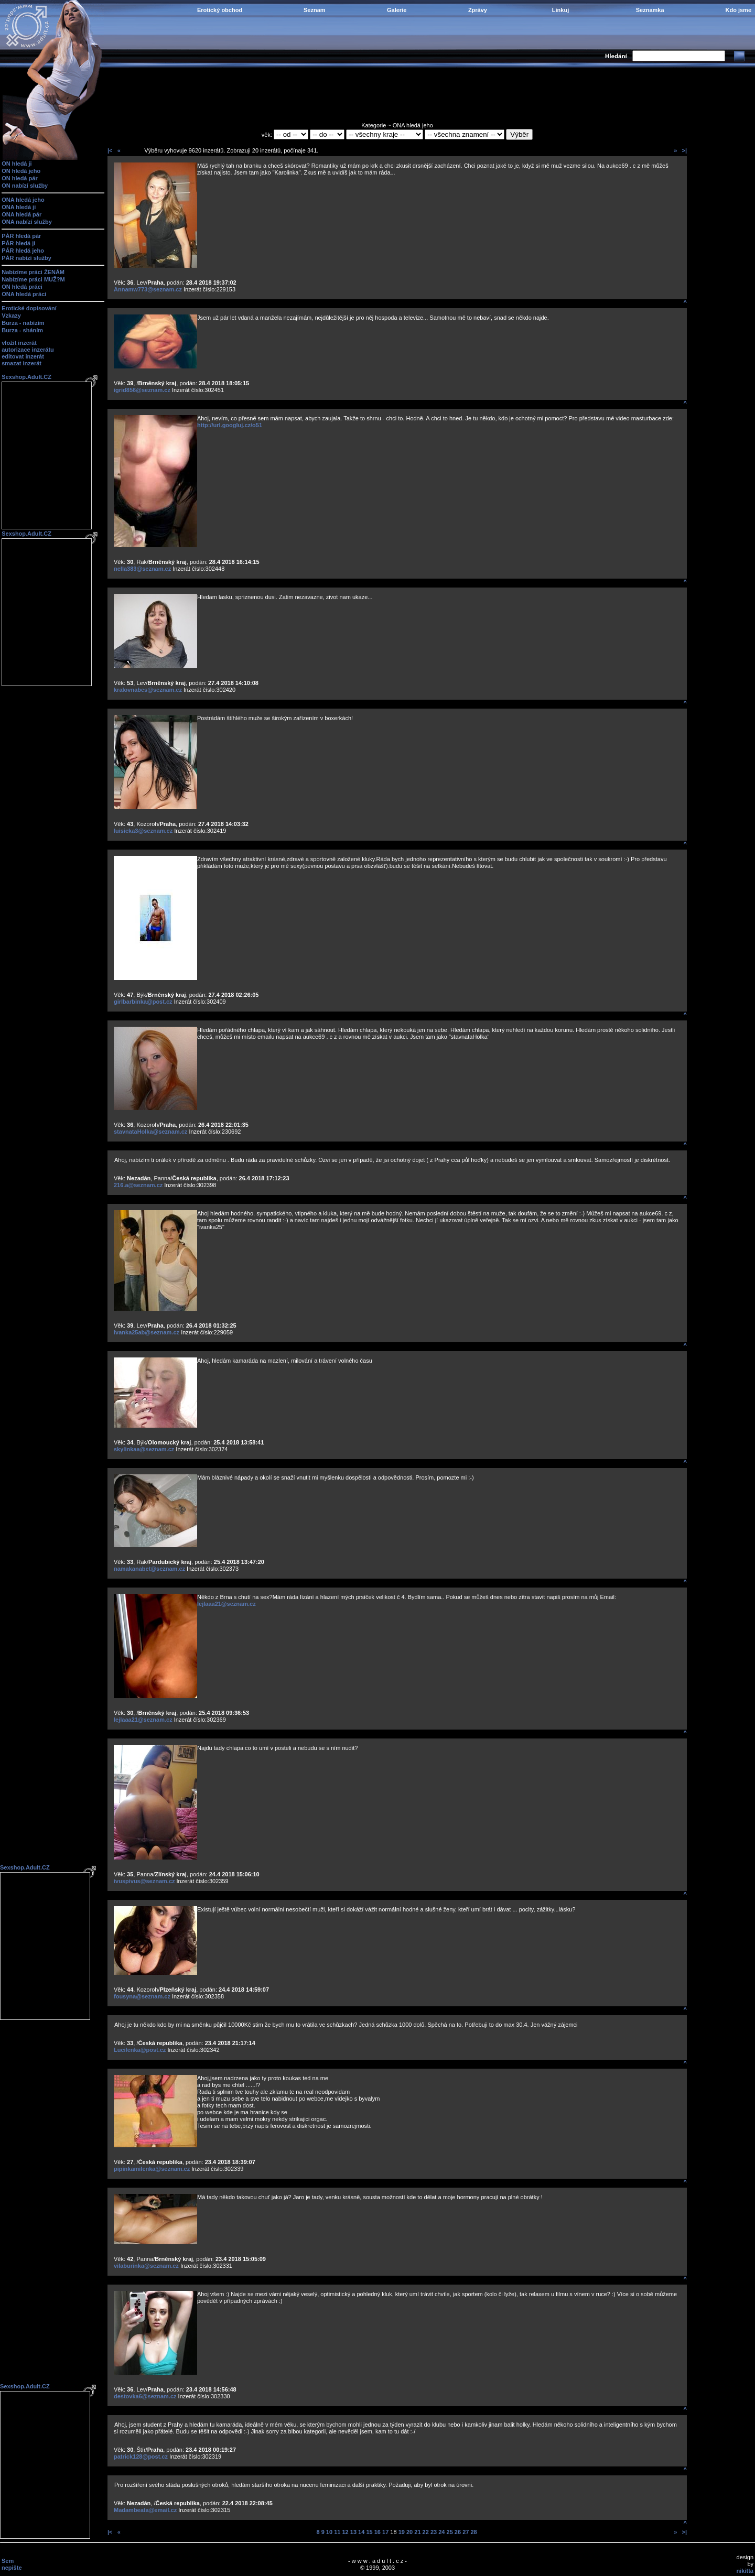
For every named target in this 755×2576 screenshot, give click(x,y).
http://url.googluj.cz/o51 (229, 425)
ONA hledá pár (21, 214)
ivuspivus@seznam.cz (144, 1881)
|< (110, 150)
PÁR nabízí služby (26, 258)
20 (409, 2532)
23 (433, 2532)
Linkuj (560, 10)
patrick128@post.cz (141, 2456)
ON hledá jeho (21, 171)
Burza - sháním (22, 330)
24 (441, 2532)
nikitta (745, 2571)
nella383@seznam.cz (142, 569)
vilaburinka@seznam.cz (146, 2266)
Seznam (315, 10)
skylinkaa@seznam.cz (144, 1449)
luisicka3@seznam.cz (143, 831)
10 (329, 2532)
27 (465, 2532)
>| (684, 150)
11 (337, 2532)
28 (473, 2532)
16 (377, 2532)
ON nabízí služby (25, 185)
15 (369, 2532)
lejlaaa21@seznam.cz (226, 1604)
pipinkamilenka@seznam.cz (152, 2169)
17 (385, 2532)
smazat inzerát (21, 363)
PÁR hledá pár (21, 236)
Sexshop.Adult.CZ (26, 377)
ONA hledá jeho (23, 200)
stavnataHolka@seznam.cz (150, 1131)
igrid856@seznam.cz (142, 390)
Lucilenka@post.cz (140, 2050)
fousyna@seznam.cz (142, 1996)
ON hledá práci (22, 287)
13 (353, 2532)
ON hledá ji (16, 163)
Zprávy (477, 10)
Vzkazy (11, 315)
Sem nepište (12, 2564)
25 (450, 2532)
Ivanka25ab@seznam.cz (146, 1332)
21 (417, 2532)
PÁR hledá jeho (23, 250)
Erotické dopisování (29, 308)
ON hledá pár (19, 178)
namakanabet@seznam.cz (149, 1569)
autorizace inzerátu (28, 349)
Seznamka (650, 10)
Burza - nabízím (23, 323)
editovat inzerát (23, 356)
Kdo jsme (738, 10)
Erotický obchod (219, 10)
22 (426, 2532)
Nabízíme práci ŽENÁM (33, 272)
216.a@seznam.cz (138, 1185)
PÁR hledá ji (18, 243)
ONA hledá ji (19, 207)
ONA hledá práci (24, 294)
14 (361, 2532)
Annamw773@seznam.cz (148, 289)
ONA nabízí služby (27, 222)
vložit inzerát (19, 343)
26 (458, 2532)
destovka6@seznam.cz (145, 2396)
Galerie (396, 10)
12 (345, 2532)
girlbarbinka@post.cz (143, 1001)
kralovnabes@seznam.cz (148, 690)
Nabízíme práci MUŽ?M (33, 279)
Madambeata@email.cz (145, 2510)
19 (401, 2532)
